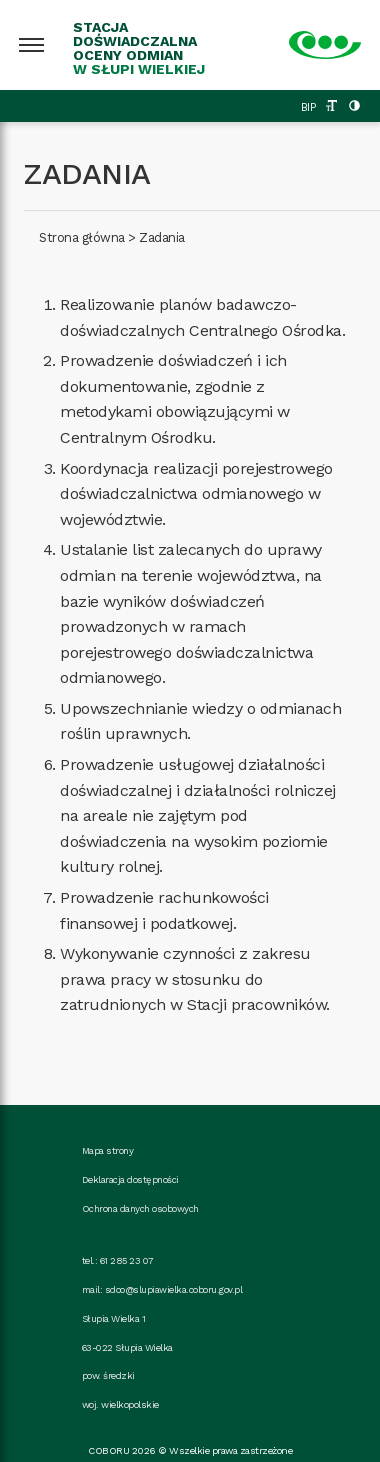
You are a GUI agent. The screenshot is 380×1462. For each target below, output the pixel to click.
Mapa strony (108, 1150)
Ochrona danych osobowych (140, 1208)
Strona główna (82, 237)
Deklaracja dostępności (130, 1179)
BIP (308, 107)
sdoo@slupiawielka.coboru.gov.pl (174, 1289)
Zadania (162, 237)
